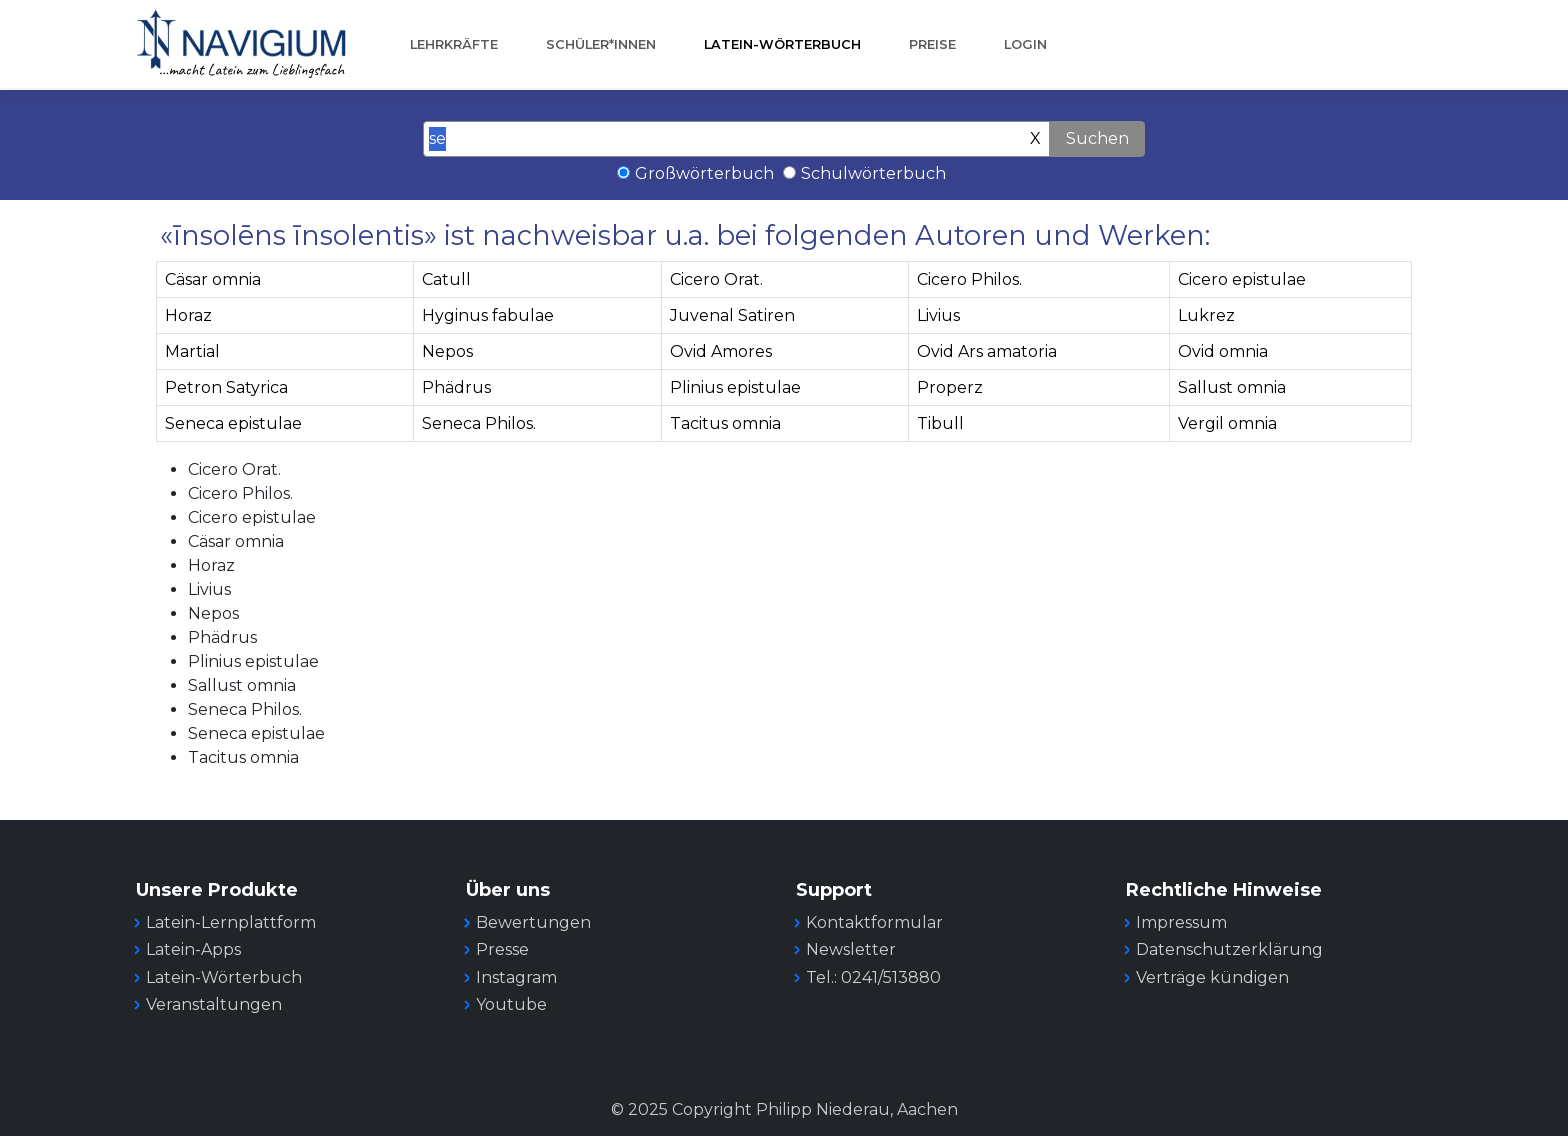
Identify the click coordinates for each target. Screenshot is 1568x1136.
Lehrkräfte (454, 44)
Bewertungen (533, 922)
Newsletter (851, 949)
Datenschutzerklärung (1229, 949)
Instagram (516, 977)
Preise (932, 44)
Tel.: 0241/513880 (873, 977)
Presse (502, 949)
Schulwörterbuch (873, 173)
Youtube (511, 1004)
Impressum (1181, 922)
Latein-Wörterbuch (782, 44)
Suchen (1097, 138)
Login (1025, 44)
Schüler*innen (601, 44)
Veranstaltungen (214, 1004)
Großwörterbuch (704, 173)
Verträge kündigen (1212, 977)
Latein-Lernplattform (231, 922)
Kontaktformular (874, 922)
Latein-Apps (193, 949)
